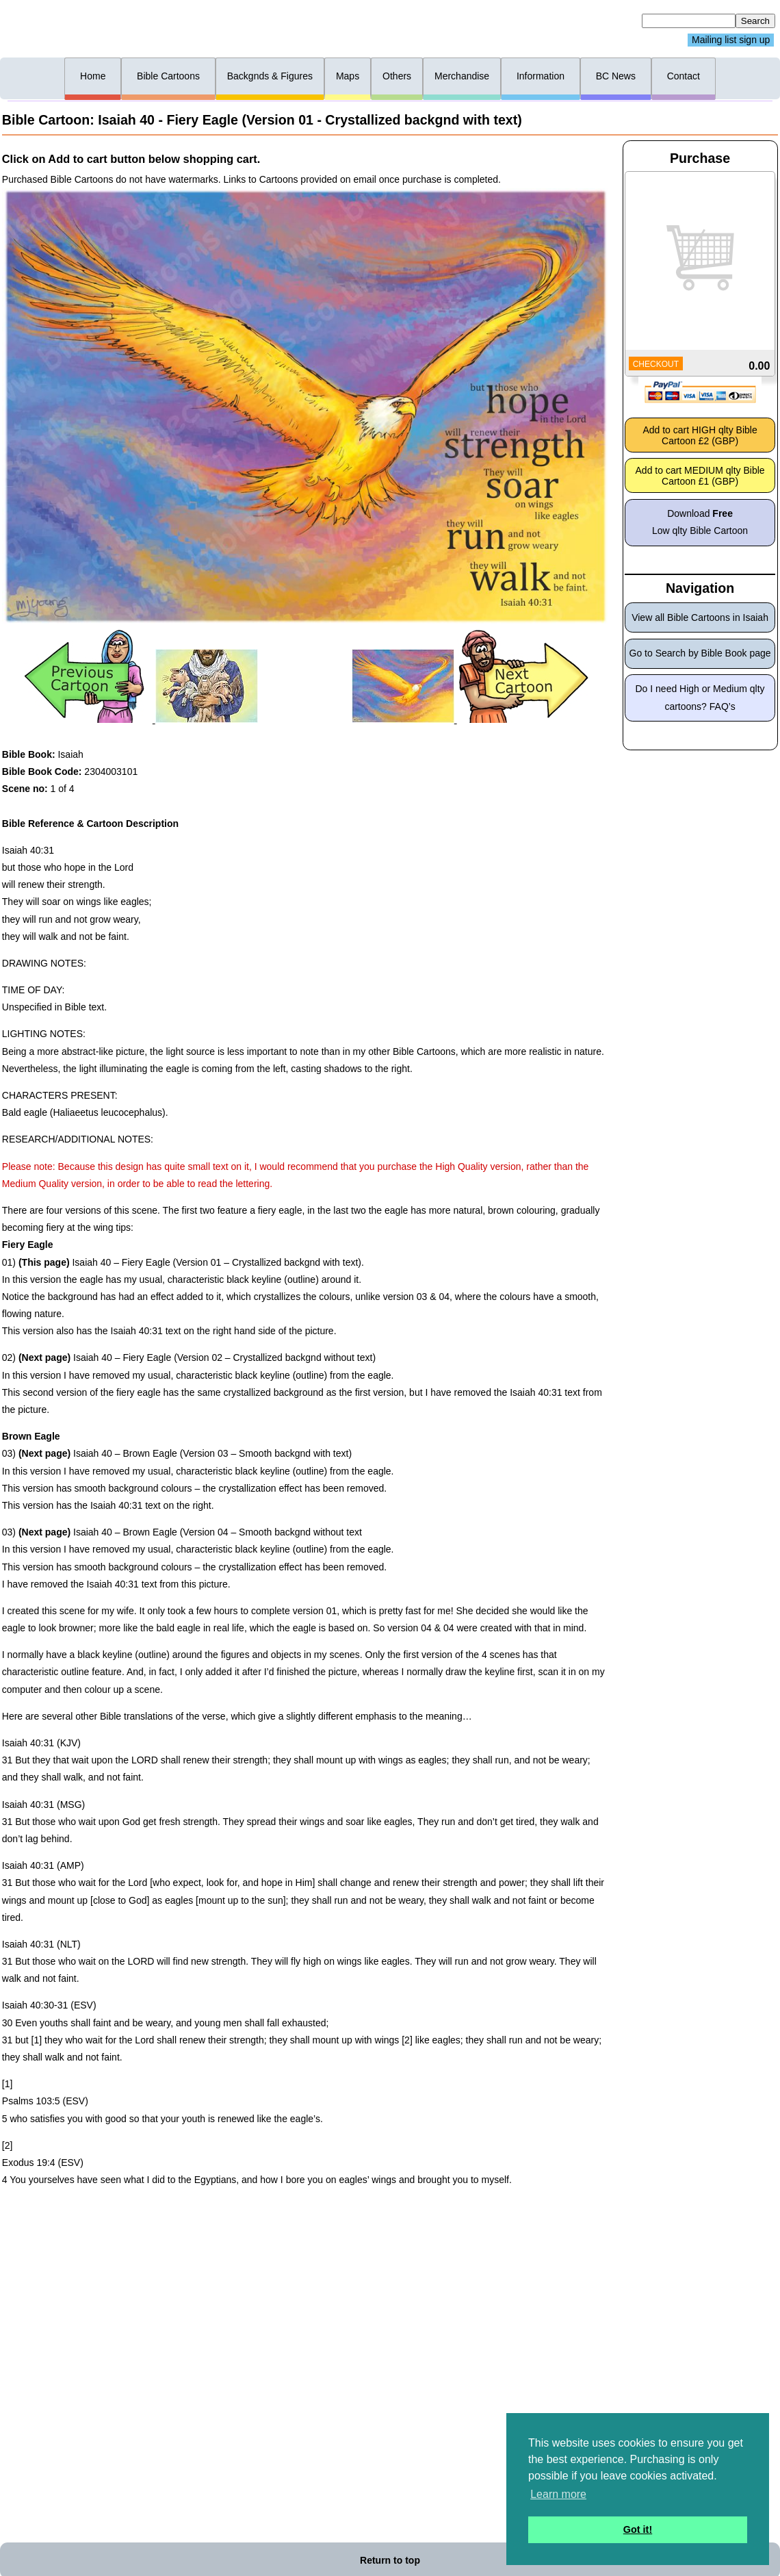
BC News (616, 76)
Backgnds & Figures (270, 76)
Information (540, 76)
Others (396, 76)
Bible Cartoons (168, 76)
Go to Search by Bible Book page (700, 653)
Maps (347, 76)
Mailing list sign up (731, 40)
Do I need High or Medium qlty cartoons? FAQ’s (700, 697)
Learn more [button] (558, 2494)
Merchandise (461, 76)
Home (92, 76)
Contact (683, 76)
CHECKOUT (656, 364)
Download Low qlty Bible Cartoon (700, 522)
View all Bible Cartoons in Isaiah (700, 617)
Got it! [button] (637, 2529)
